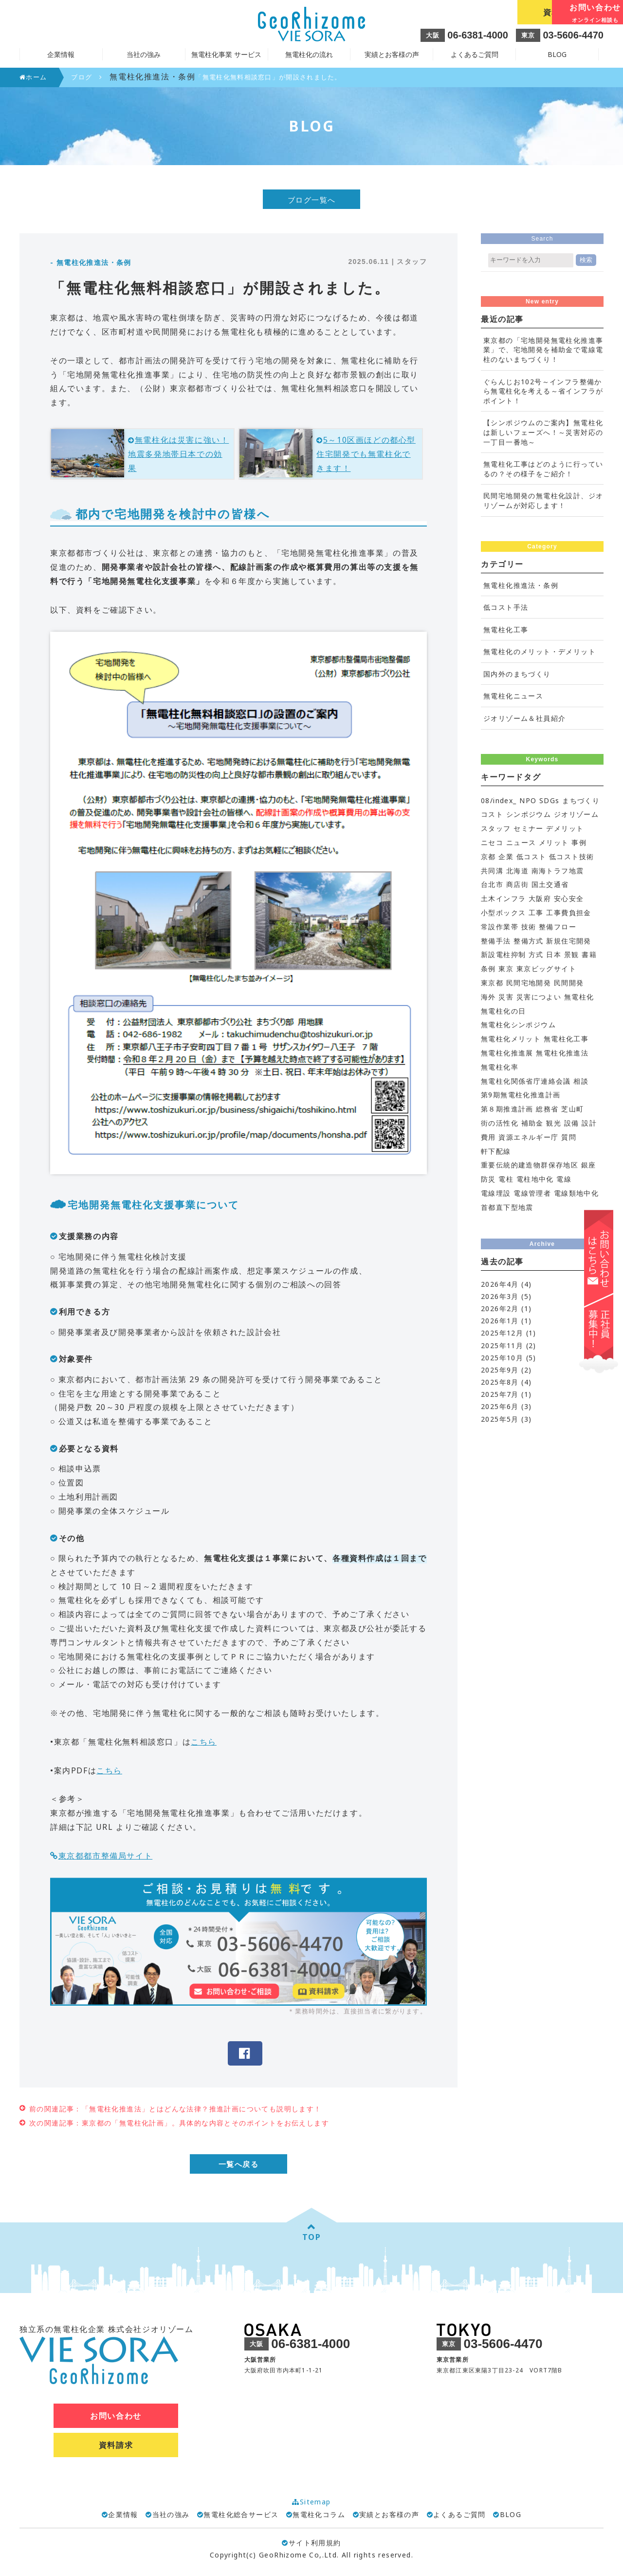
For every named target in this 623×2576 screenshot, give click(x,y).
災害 (505, 996)
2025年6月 (500, 1406)
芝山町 (572, 1108)
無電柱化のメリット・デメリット (539, 651)
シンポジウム (528, 814)
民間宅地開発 (528, 982)
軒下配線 (496, 1151)
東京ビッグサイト (546, 968)
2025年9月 (500, 1369)
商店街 (517, 884)
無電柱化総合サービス (240, 2515)
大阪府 (540, 898)
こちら (204, 1741)
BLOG (557, 54)
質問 (568, 1137)
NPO (527, 800)
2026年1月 (500, 1320)
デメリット (565, 828)
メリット (554, 842)
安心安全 (569, 898)
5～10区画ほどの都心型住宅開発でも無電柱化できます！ (366, 453)
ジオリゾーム (576, 814)
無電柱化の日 (503, 1010)
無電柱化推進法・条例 (520, 585)
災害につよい (538, 996)
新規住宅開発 (568, 940)
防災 (488, 1179)
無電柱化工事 (505, 629)
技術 (528, 926)
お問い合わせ (560, 13)
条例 (488, 968)
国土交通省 (550, 884)
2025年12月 (502, 1332)
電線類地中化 (576, 1193)
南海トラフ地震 (557, 870)
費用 (488, 1137)
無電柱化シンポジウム (518, 1024)
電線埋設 (496, 1193)
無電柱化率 (499, 1067)
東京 (505, 968)
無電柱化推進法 (562, 1052)
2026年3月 (500, 1296)
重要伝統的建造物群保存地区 (529, 1164)
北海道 (517, 870)
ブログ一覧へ (312, 200)
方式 (536, 954)
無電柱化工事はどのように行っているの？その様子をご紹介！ (543, 468)
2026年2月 (500, 1308)
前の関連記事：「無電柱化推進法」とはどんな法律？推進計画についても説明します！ (175, 2108)
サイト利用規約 (311, 2543)
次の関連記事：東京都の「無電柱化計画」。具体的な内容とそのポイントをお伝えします (179, 2122)
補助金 (532, 1123)
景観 (571, 954)
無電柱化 (579, 996)
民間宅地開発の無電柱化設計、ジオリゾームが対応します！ (543, 500)
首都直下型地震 (507, 1207)
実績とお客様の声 (392, 54)
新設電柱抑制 (503, 954)
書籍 (589, 954)
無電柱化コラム (319, 2515)
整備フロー (557, 926)
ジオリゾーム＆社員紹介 (524, 718)
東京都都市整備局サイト (105, 1855)
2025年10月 (502, 1357)
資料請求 (472, 12)
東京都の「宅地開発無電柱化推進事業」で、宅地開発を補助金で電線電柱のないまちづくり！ (543, 350)
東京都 (492, 982)
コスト (492, 814)
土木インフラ (503, 898)
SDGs (549, 800)
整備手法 (496, 940)
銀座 (588, 1164)
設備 (571, 1123)
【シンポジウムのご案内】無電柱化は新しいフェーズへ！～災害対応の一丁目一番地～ (543, 432)
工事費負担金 (568, 912)
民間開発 (569, 982)
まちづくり (581, 800)
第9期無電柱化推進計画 (520, 1094)
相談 (580, 1081)
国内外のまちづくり (517, 673)
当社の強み (171, 2515)
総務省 (547, 1108)
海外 (488, 996)
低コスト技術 (571, 856)
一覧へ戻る (239, 2164)
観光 (553, 1123)
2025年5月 (500, 1419)
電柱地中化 (535, 1179)
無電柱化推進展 (507, 1052)
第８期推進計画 (507, 1108)
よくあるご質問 (474, 54)
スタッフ (496, 828)
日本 (553, 954)
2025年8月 (500, 1382)
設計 (589, 1123)
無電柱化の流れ (309, 54)
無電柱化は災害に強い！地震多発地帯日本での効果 (178, 453)
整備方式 (528, 940)
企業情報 (123, 2515)
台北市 (492, 884)
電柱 (505, 1179)
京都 (488, 856)
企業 (505, 856)
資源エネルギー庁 (528, 1137)
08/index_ (499, 800)
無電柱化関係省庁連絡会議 (526, 1081)
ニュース (521, 842)
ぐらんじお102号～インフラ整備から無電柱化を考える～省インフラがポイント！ (543, 391)
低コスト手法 (505, 607)
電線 (563, 1179)
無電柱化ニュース (513, 695)
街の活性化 (499, 1123)
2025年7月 (500, 1394)
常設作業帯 (499, 926)
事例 (578, 842)
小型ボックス (503, 912)
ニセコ (492, 842)
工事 (536, 912)
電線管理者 (532, 1193)
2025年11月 (502, 1345)
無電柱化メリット (511, 1038)
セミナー (528, 828)
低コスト (531, 856)
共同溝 (492, 870)
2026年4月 (500, 1284)
